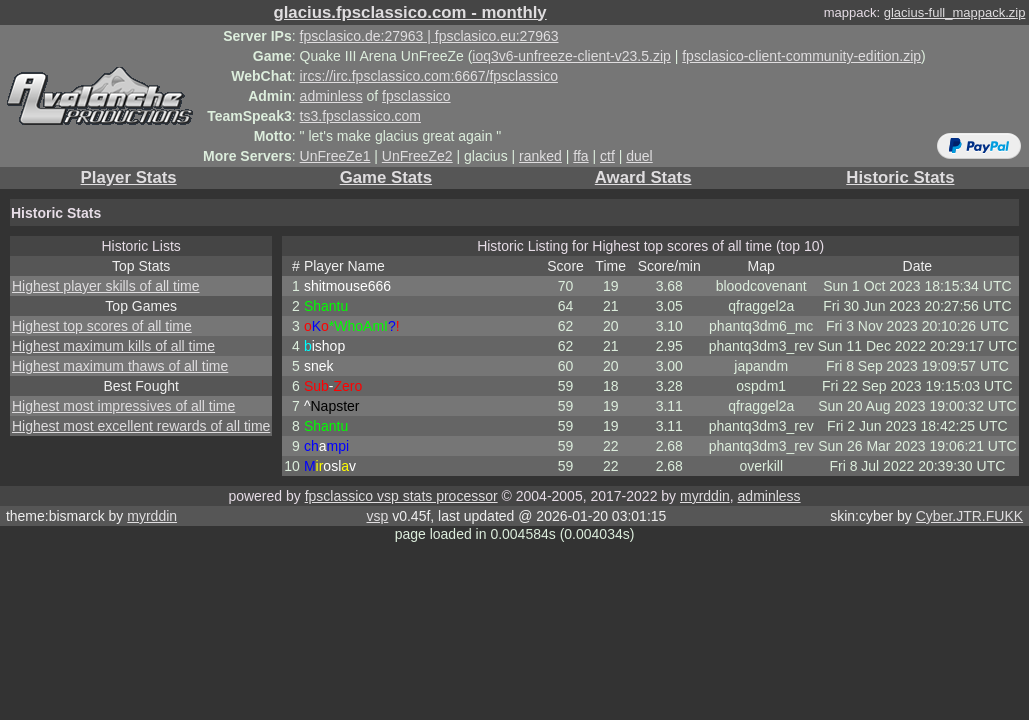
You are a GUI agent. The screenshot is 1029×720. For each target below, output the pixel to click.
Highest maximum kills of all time (113, 346)
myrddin (705, 496)
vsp (377, 516)
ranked (540, 156)
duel (639, 156)
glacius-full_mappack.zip (955, 12)
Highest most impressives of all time (123, 406)
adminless (331, 96)
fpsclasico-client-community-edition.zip (801, 56)
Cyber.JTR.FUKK (969, 516)
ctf (607, 156)
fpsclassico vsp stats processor (401, 496)
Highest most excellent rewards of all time (141, 426)
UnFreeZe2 (417, 156)
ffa (580, 156)
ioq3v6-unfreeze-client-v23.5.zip (571, 56)
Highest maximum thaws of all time (120, 366)
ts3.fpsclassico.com (360, 116)
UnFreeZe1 (335, 156)
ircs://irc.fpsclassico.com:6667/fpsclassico (429, 76)
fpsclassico (416, 96)
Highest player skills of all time (106, 286)
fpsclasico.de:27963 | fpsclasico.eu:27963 (429, 36)
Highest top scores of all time (102, 326)
